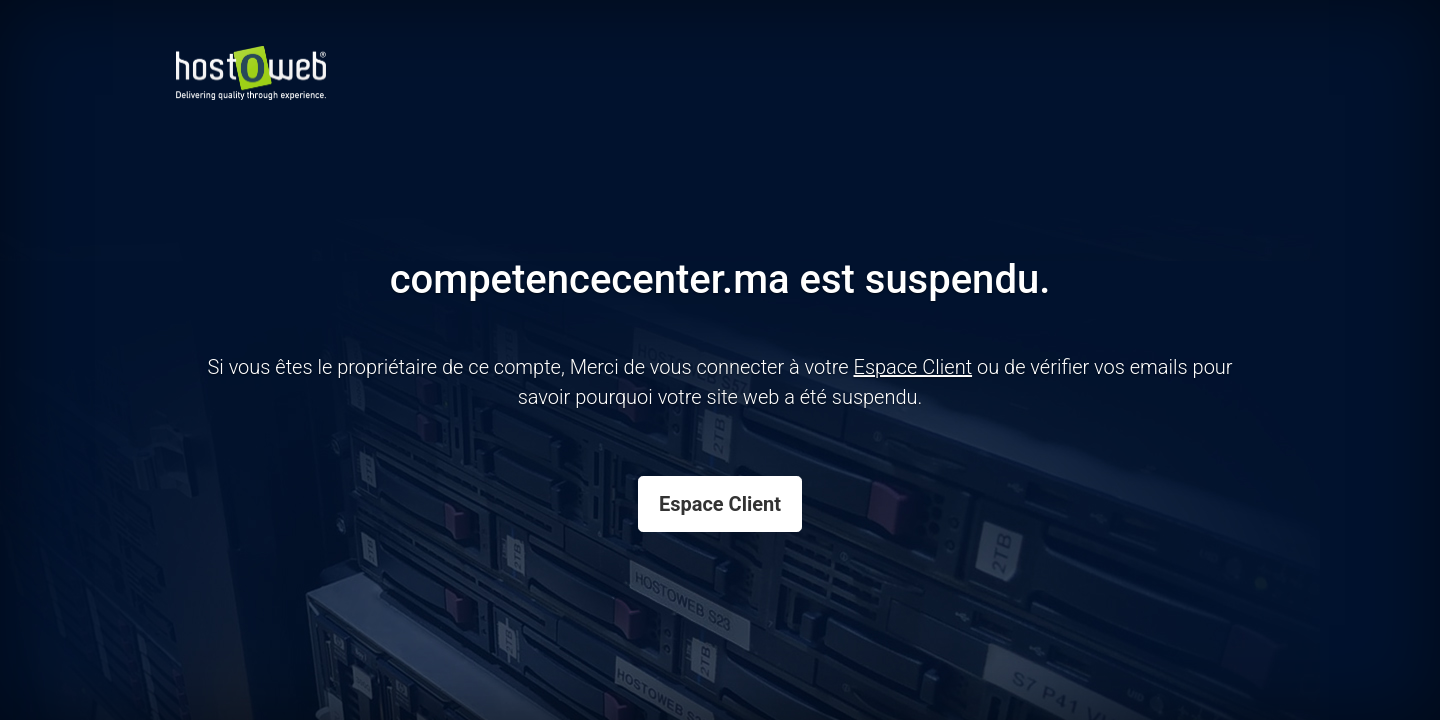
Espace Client (720, 504)
